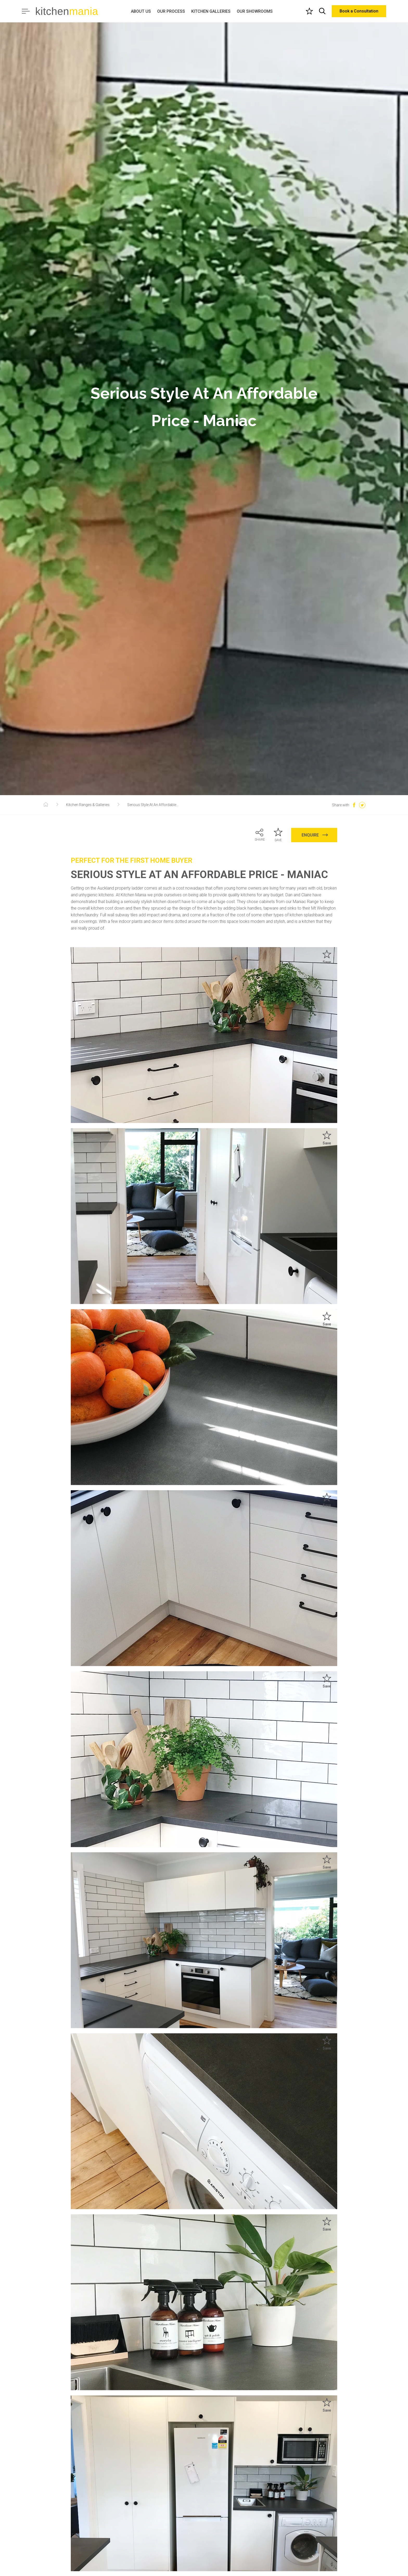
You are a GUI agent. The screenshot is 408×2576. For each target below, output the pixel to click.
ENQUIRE (315, 835)
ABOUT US (141, 11)
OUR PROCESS (171, 11)
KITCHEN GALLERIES (211, 11)
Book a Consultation (359, 11)
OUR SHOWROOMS (255, 11)
